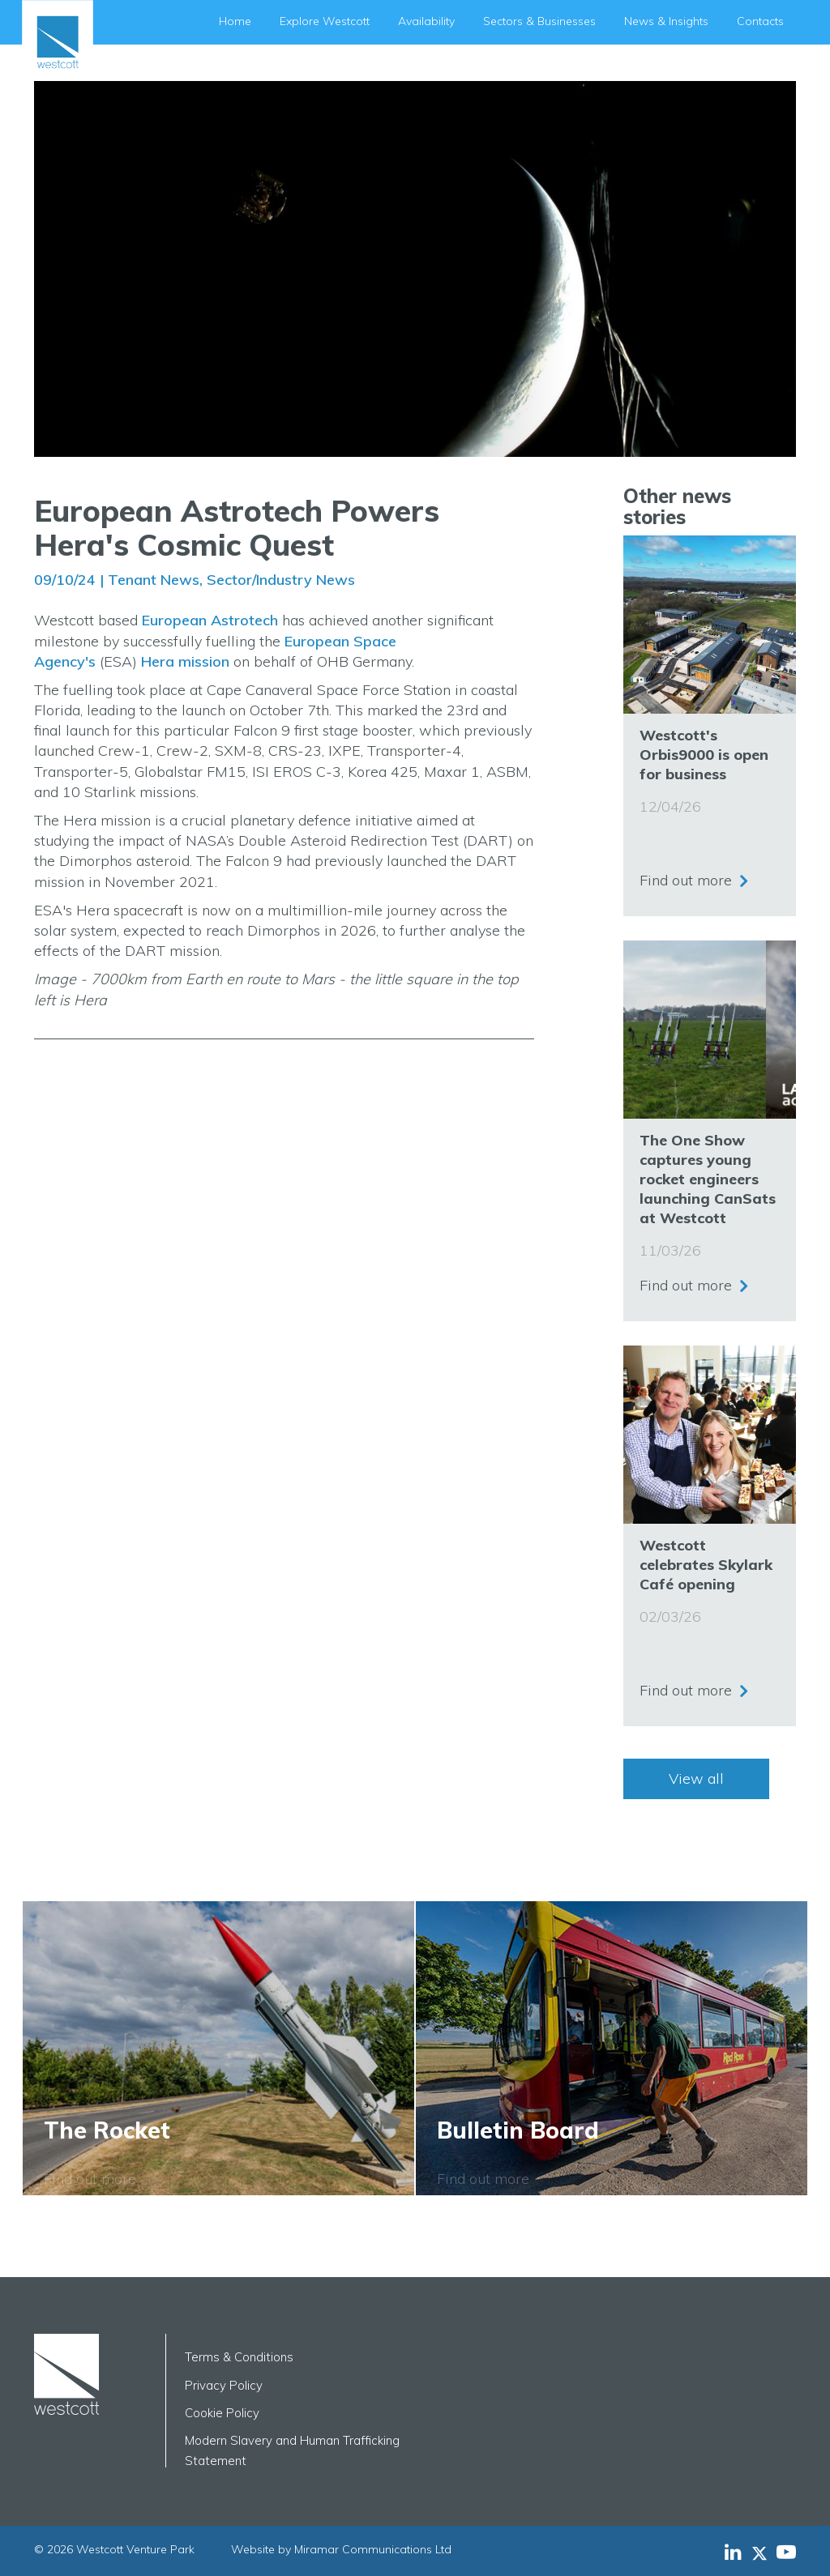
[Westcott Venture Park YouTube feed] (786, 2552)
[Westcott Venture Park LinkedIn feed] (733, 2552)
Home (235, 21)
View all (696, 1778)
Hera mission (185, 661)
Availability (426, 21)
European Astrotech (210, 620)
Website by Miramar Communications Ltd (341, 2549)
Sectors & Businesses (539, 21)
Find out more (686, 879)
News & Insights (666, 21)
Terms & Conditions (239, 2357)
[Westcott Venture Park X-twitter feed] (764, 2552)
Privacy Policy (224, 2385)
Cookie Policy (222, 2412)
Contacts (760, 21)
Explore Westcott (325, 21)
